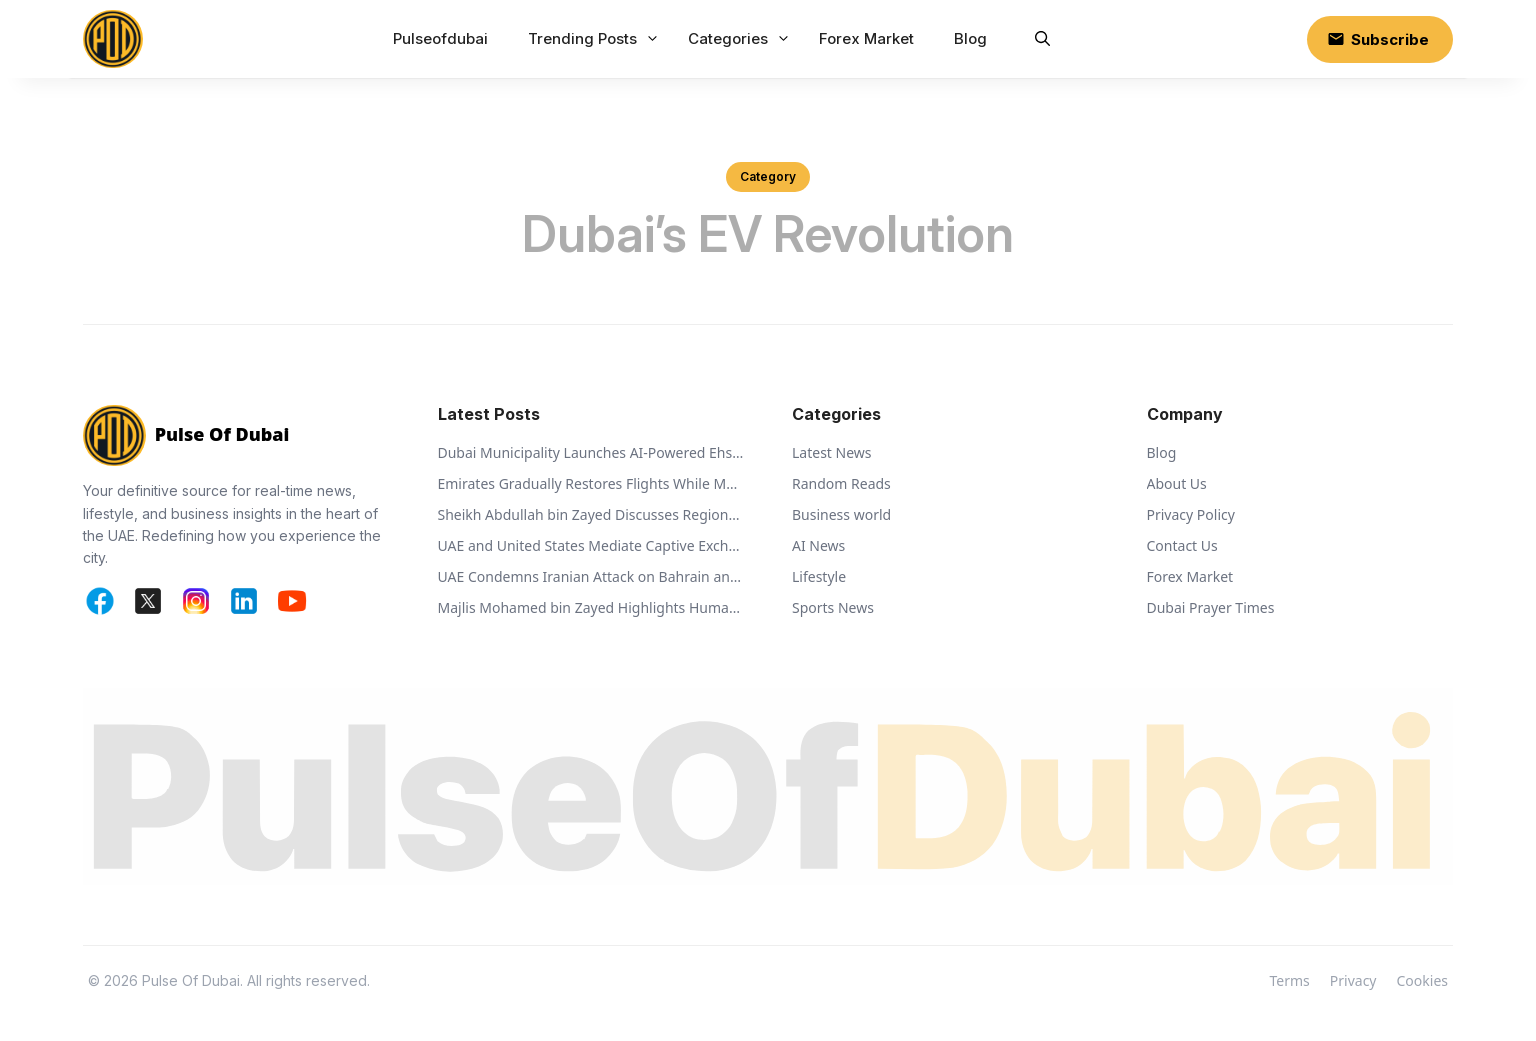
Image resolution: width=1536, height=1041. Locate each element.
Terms (1290, 980)
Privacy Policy (1191, 514)
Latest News (832, 452)
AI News (818, 545)
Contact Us (1182, 545)
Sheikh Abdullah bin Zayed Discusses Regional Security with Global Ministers (591, 514)
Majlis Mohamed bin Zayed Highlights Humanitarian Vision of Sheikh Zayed (591, 607)
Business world (841, 514)
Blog (970, 38)
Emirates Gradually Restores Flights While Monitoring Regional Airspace (591, 483)
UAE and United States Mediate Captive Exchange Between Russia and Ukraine (591, 545)
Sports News (833, 607)
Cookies (1422, 980)
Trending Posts (596, 39)
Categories (741, 39)
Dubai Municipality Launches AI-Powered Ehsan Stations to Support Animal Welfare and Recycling (591, 452)
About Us (1177, 483)
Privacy (1353, 980)
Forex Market (866, 38)
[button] (1042, 39)
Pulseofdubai (440, 38)
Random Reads (841, 483)
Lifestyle (819, 576)
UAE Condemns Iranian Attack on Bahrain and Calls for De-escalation (591, 576)
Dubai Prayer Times (1211, 607)
